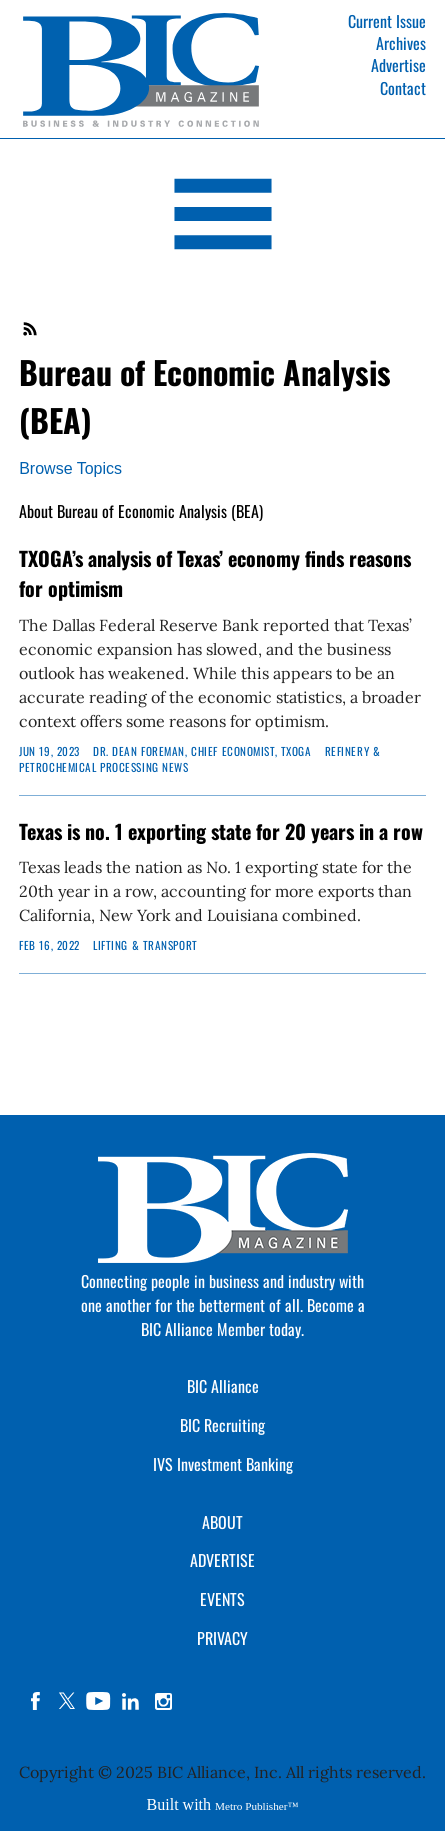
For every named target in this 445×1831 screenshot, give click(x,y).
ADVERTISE (222, 1560)
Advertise (398, 65)
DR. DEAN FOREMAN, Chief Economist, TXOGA (202, 751)
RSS (31, 329)
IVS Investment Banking (223, 1464)
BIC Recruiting (222, 1425)
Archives (401, 43)
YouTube (99, 1701)
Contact (403, 88)
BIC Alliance (223, 1386)
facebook (35, 1701)
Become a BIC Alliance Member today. (253, 1317)
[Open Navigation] (222, 217)
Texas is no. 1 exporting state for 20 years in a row (221, 831)
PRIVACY (222, 1638)
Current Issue (387, 21)
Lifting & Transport (145, 945)
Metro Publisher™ (256, 1806)
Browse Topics (70, 468)
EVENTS (222, 1599)
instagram (163, 1701)
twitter (67, 1701)
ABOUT (222, 1522)
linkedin (131, 1701)
